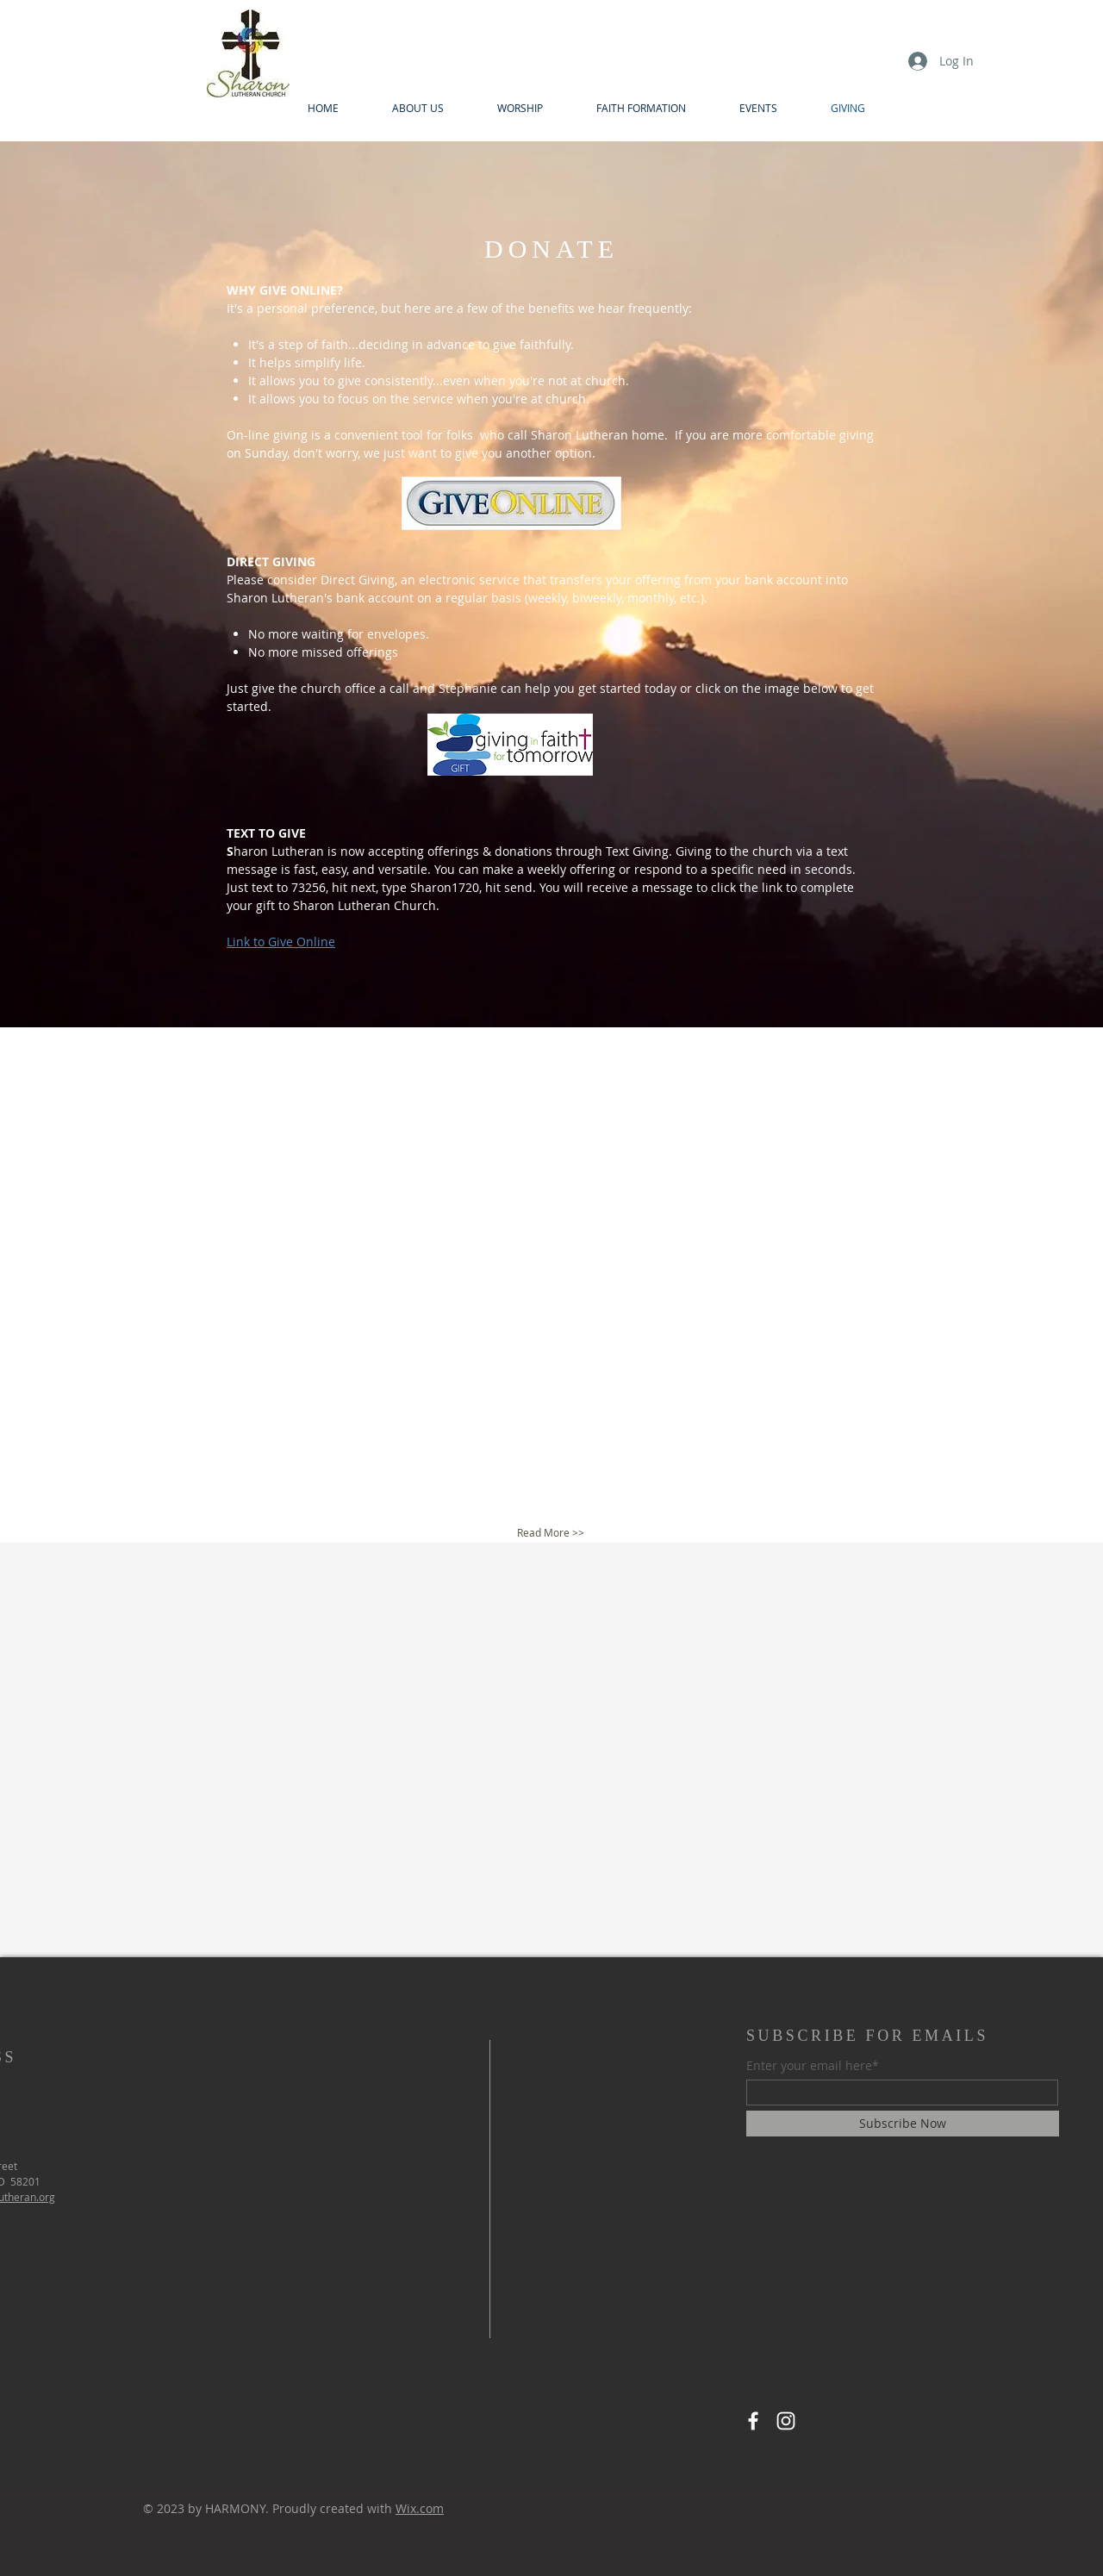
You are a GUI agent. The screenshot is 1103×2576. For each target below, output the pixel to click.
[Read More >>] (550, 1533)
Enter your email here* (812, 2066)
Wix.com (420, 2508)
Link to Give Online (281, 941)
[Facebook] (753, 2421)
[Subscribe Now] (902, 2123)
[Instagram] (786, 2421)
